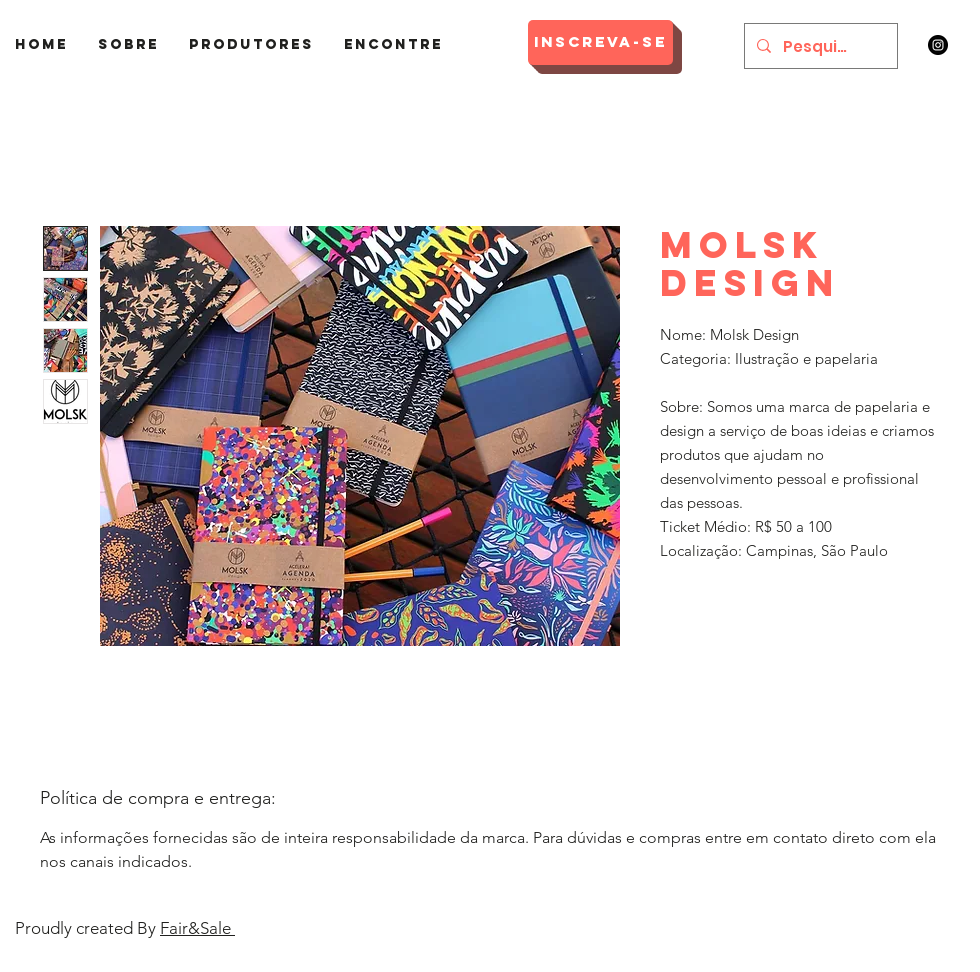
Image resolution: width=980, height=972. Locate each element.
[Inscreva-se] (600, 42)
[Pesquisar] (819, 46)
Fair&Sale (197, 928)
